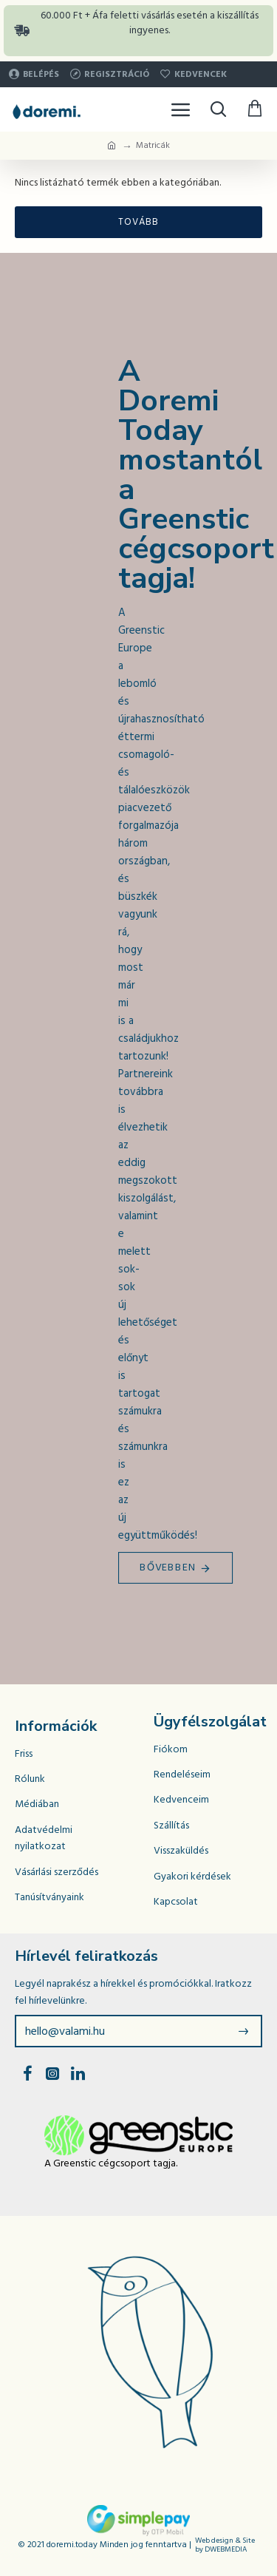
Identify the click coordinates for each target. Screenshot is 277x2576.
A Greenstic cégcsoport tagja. (110, 2163)
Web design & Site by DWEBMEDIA (225, 2545)
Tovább (138, 221)
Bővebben (168, 1567)
